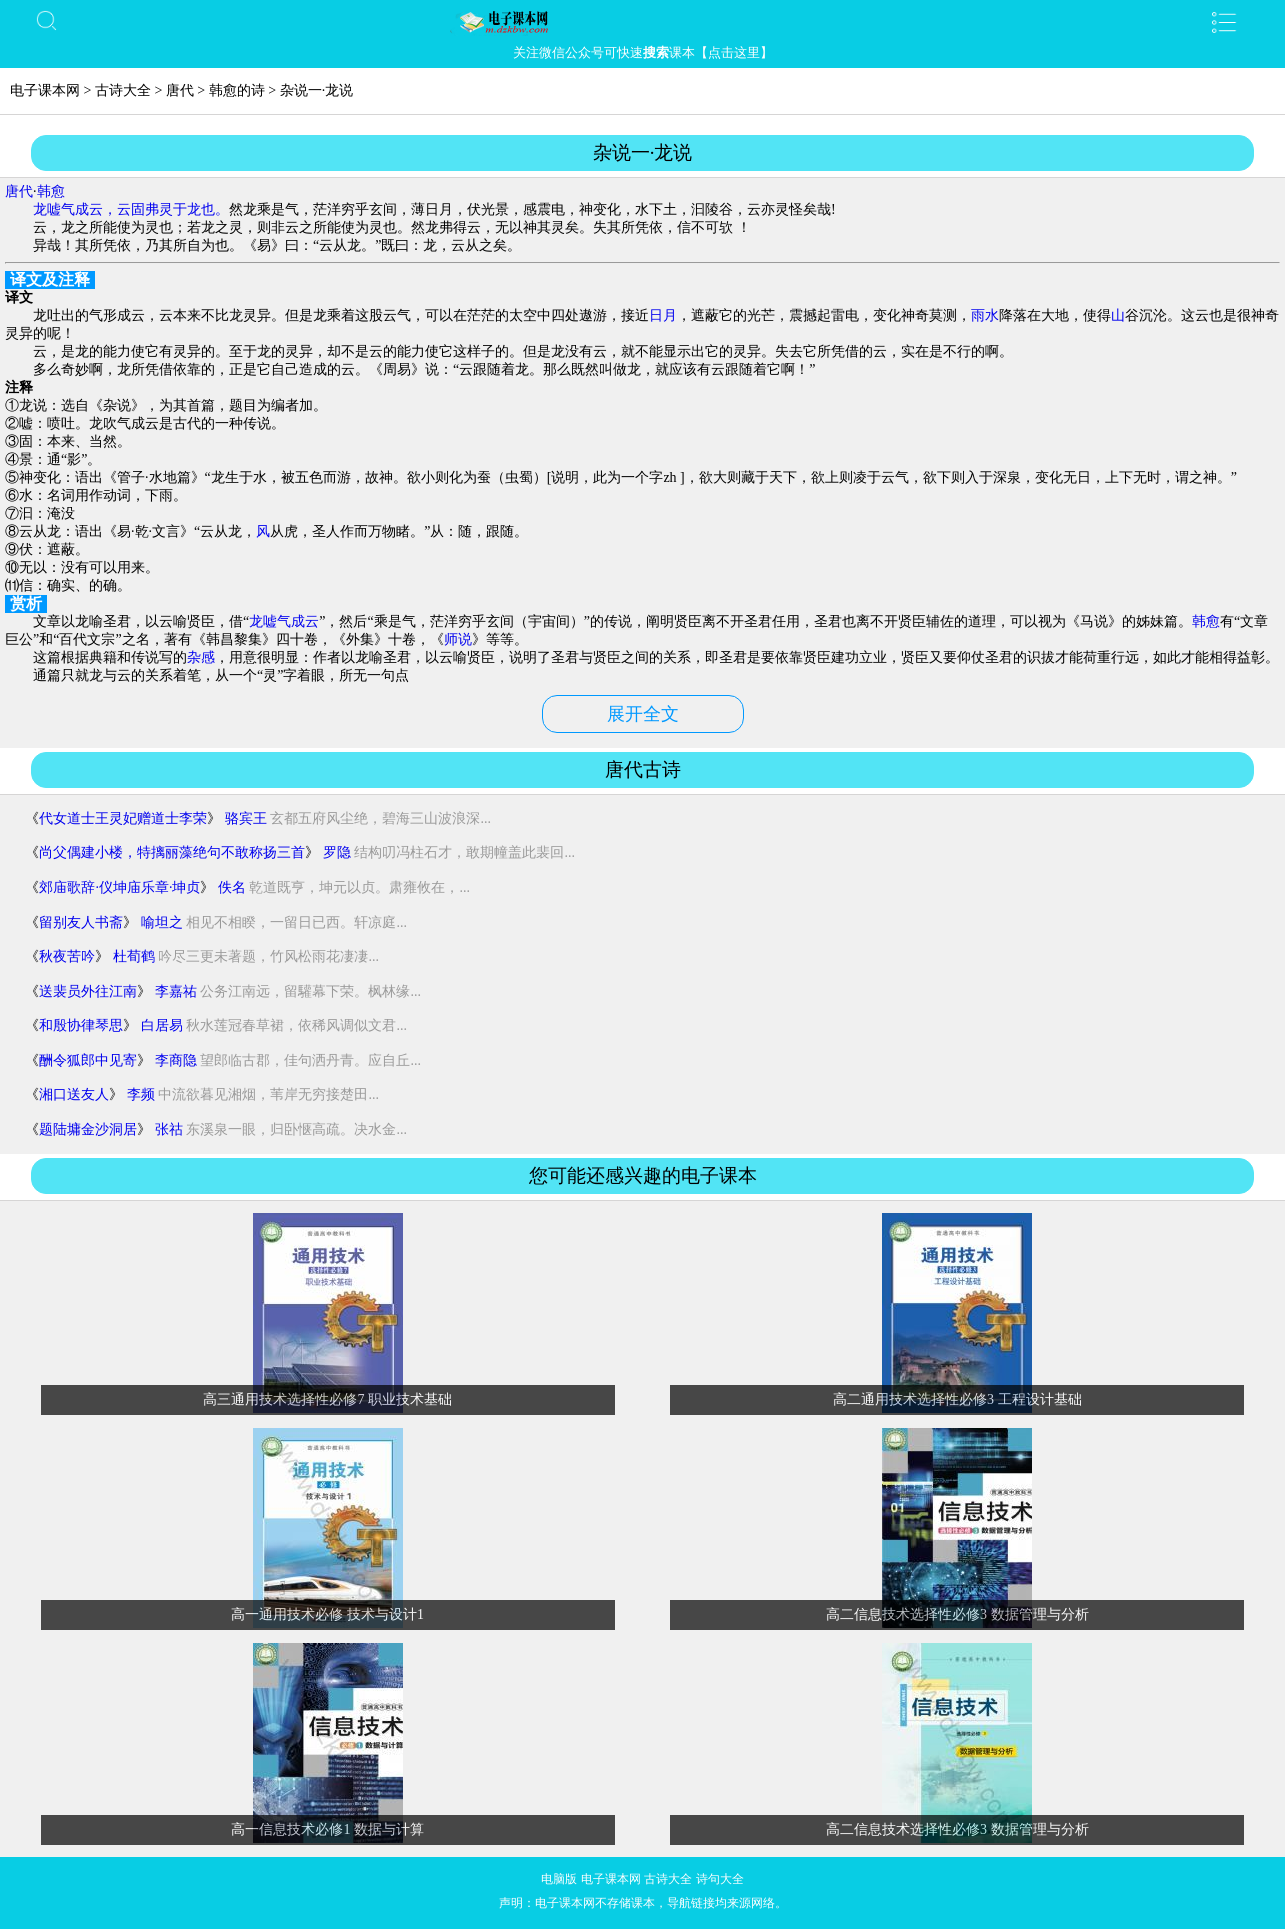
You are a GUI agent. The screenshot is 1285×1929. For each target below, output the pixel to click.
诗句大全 (720, 1879)
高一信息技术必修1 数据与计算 (327, 1829)
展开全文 (643, 714)
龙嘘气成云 (284, 621)
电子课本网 (45, 90)
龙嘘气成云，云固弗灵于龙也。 (131, 209)
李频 (141, 1094)
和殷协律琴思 (81, 1025)
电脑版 (559, 1879)
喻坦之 (162, 922)
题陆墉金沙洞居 (88, 1129)
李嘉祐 (176, 991)
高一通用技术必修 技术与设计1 (327, 1614)
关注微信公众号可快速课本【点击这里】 (643, 52)
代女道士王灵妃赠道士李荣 (123, 818)
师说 (458, 639)
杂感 (201, 657)
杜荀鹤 (134, 956)
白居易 (162, 1025)
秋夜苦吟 (67, 956)
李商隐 (176, 1060)
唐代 (180, 90)
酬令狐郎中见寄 (88, 1060)
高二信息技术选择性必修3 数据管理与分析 (957, 1614)
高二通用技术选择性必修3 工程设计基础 (957, 1399)
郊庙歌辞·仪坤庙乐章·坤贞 (119, 887)
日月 (663, 315)
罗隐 (337, 852)
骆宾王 (246, 818)
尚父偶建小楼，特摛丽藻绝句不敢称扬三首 (172, 852)
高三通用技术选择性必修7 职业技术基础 (327, 1399)
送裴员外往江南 (88, 991)
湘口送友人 (74, 1094)
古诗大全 (123, 90)
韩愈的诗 (237, 90)
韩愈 (51, 191)
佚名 (232, 887)
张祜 (169, 1129)
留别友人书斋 (81, 922)
